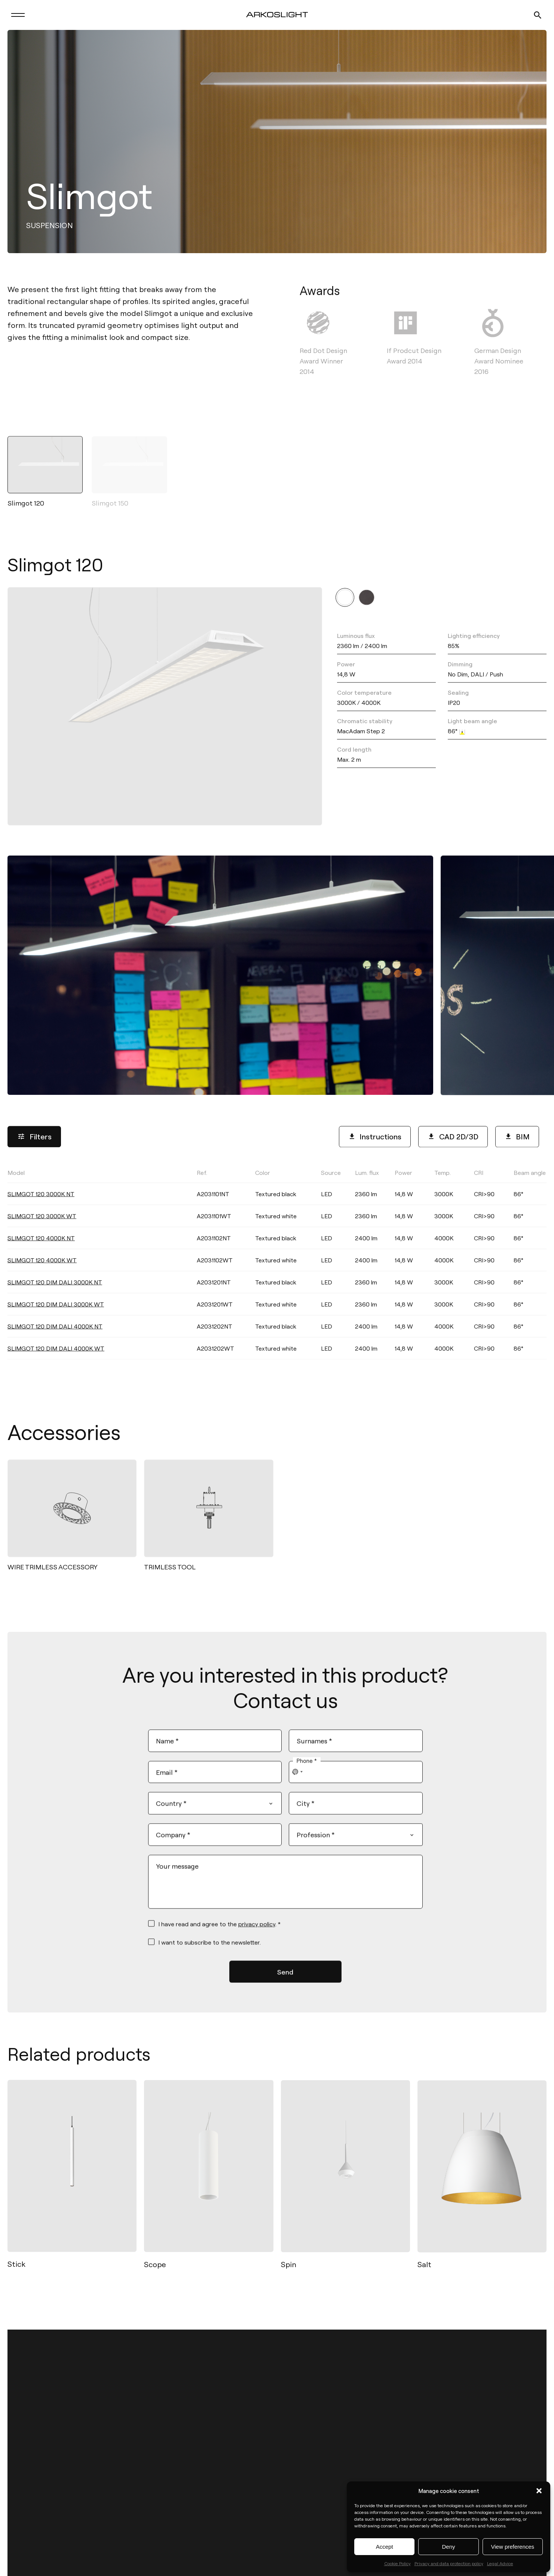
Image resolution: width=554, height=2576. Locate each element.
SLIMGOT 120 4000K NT (41, 1249)
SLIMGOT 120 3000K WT (41, 1227)
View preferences (513, 2546)
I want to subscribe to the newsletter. (209, 1949)
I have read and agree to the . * (219, 1931)
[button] (539, 2490)
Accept (384, 2546)
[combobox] (297, 1779)
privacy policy (256, 1931)
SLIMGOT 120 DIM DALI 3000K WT (55, 1316)
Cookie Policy (397, 2563)
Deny (448, 2546)
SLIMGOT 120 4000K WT (42, 1271)
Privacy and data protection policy (448, 2563)
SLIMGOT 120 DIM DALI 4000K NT (54, 1338)
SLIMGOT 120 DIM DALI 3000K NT (54, 1294)
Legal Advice (500, 2563)
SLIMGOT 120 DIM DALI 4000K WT (55, 1360)
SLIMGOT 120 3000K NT (40, 1205)
